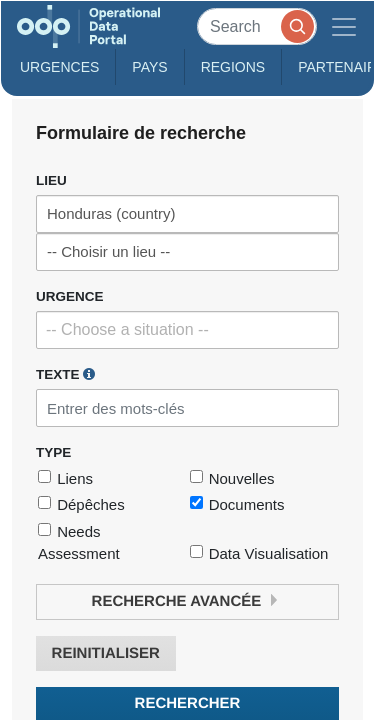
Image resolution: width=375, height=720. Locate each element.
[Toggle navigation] (344, 26)
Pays (149, 67)
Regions (233, 67)
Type (53, 452)
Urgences (59, 67)
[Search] (257, 26)
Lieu (51, 180)
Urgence (70, 296)
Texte (65, 374)
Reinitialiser (106, 653)
